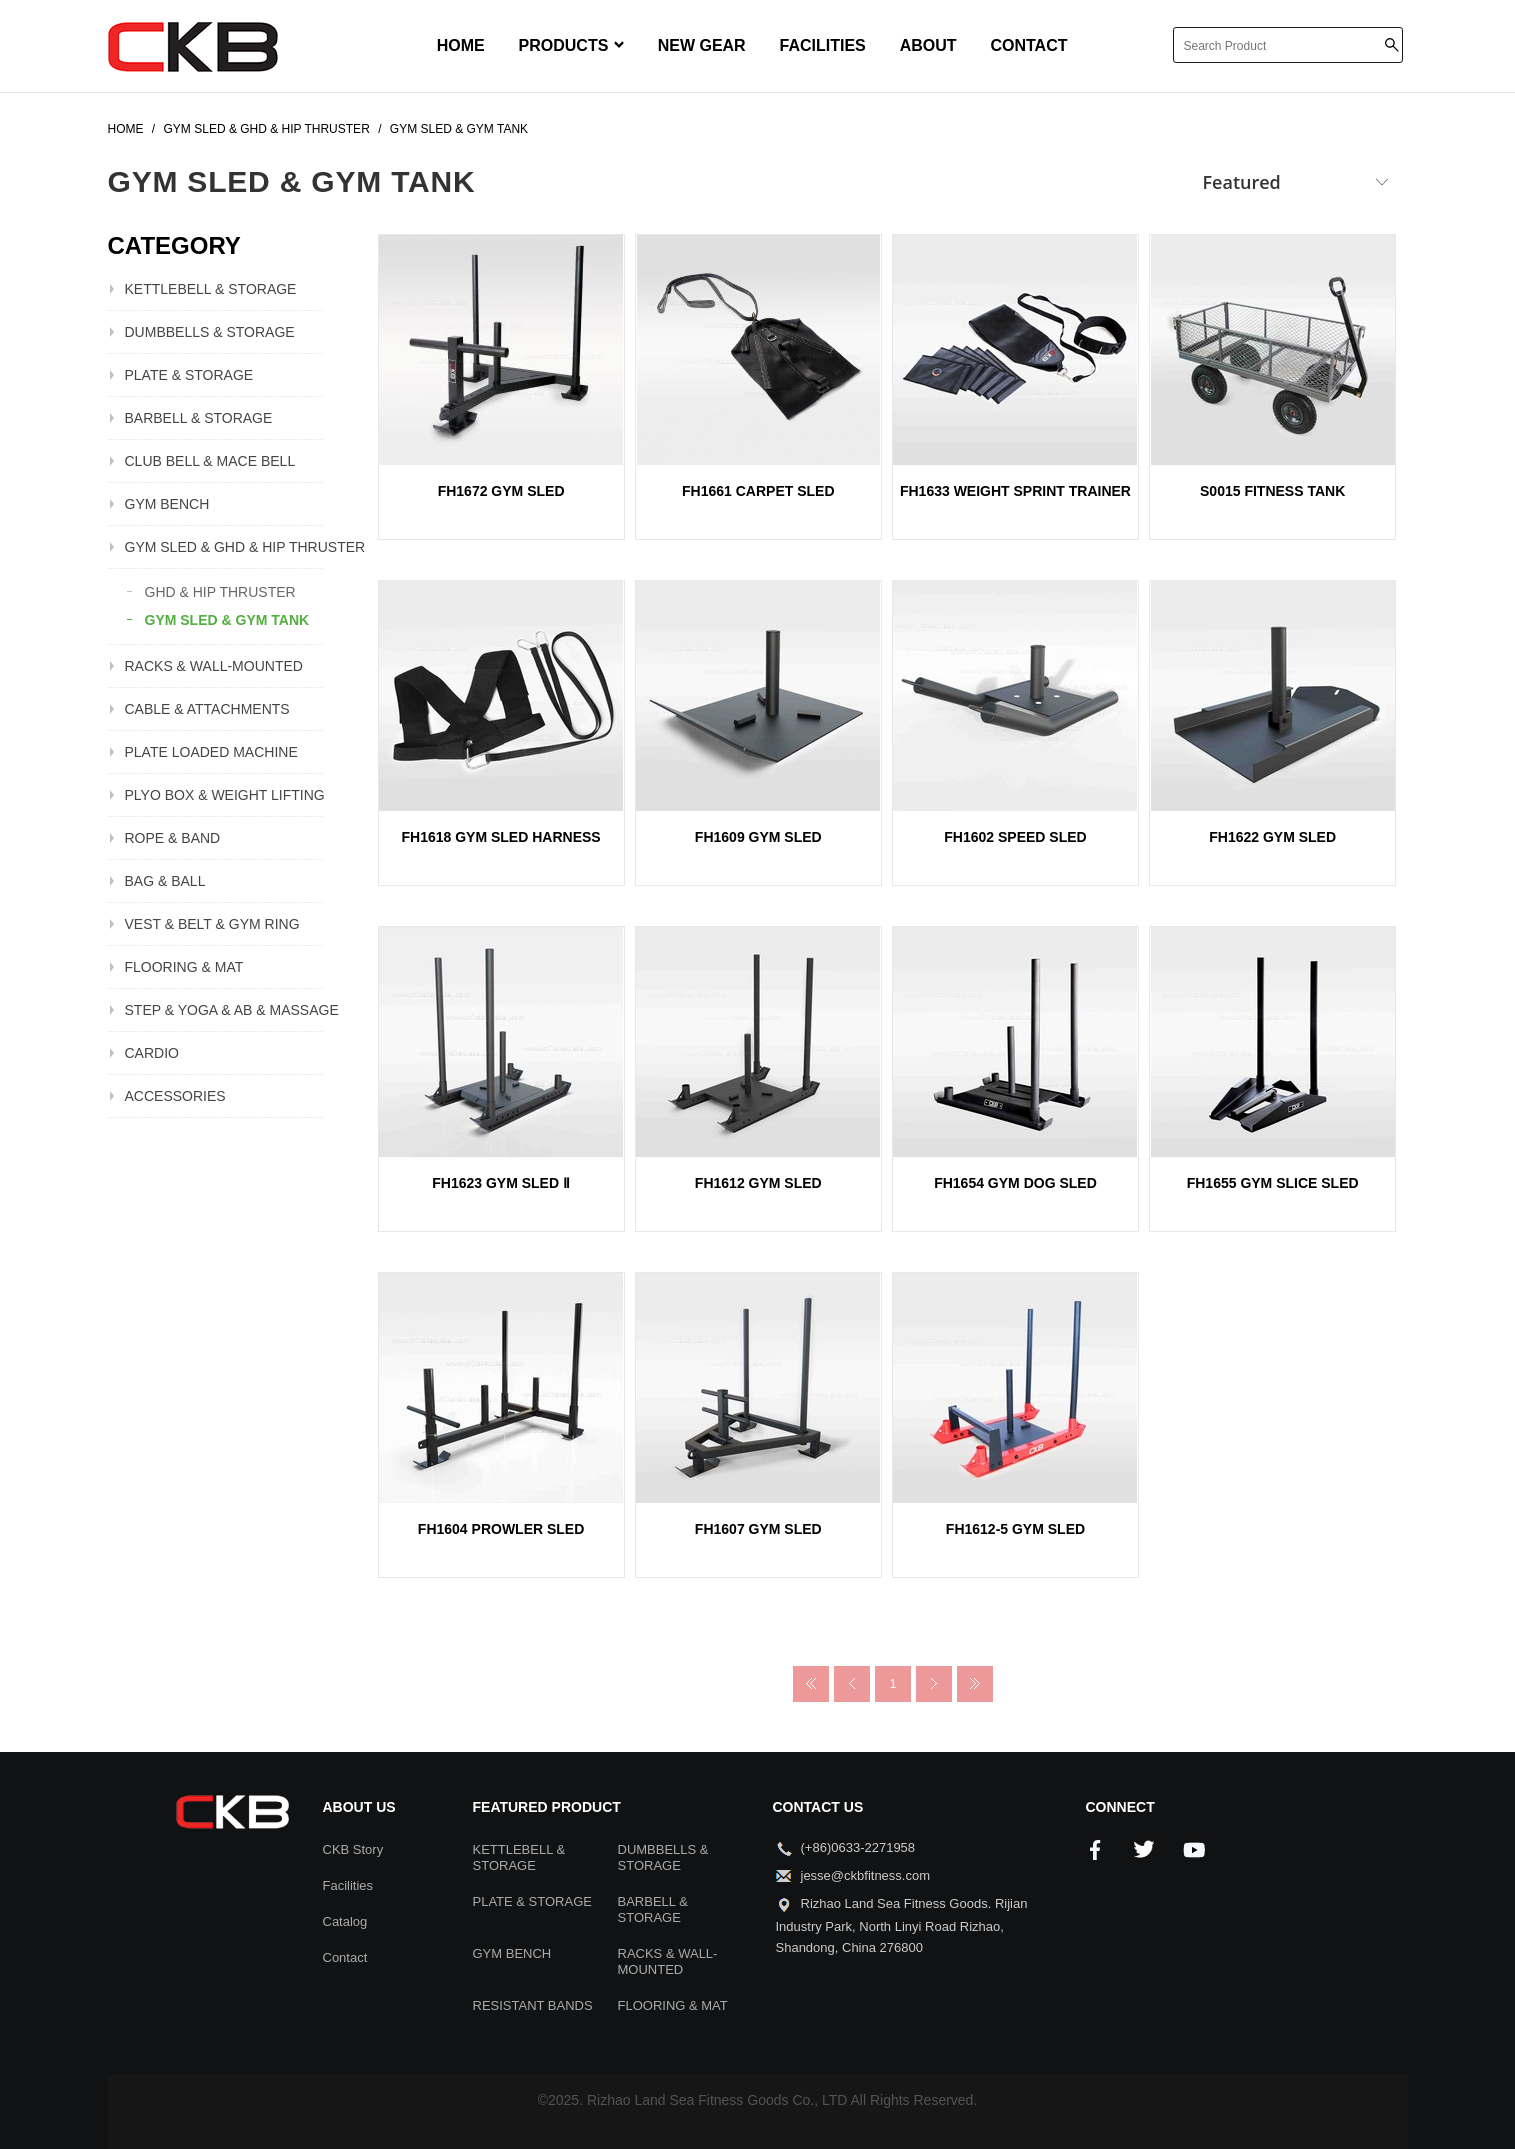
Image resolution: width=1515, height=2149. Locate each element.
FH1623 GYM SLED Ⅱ (501, 1183)
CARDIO (152, 1053)
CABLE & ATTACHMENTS (207, 709)
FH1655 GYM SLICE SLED (1273, 1183)
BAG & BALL (165, 881)
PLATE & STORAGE (189, 375)
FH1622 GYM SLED (1272, 837)
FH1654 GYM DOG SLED (1015, 1183)
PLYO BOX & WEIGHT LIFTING (224, 795)
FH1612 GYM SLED (758, 1183)
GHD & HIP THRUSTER (220, 592)
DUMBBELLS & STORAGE (210, 332)
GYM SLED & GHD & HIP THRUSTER (224, 547)
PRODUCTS (571, 45)
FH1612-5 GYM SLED (1015, 1529)
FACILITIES (823, 45)
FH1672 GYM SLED (501, 491)
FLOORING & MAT (184, 967)
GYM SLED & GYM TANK (227, 620)
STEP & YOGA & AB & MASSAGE (224, 1010)
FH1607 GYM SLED (758, 1529)
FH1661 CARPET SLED (758, 491)
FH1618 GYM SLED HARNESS (501, 837)
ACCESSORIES (175, 1096)
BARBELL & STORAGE (199, 418)
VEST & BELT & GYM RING (212, 924)
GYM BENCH (167, 504)
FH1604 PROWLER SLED (501, 1529)
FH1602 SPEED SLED (1015, 837)
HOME (461, 45)
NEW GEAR (702, 45)
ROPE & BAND (173, 838)
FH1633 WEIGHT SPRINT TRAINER (1015, 491)
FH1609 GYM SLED (758, 837)
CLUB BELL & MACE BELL (210, 461)
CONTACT (1028, 45)
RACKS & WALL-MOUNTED (214, 666)
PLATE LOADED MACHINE (211, 752)
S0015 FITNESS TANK (1272, 491)
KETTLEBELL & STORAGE (211, 289)
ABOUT (928, 45)
